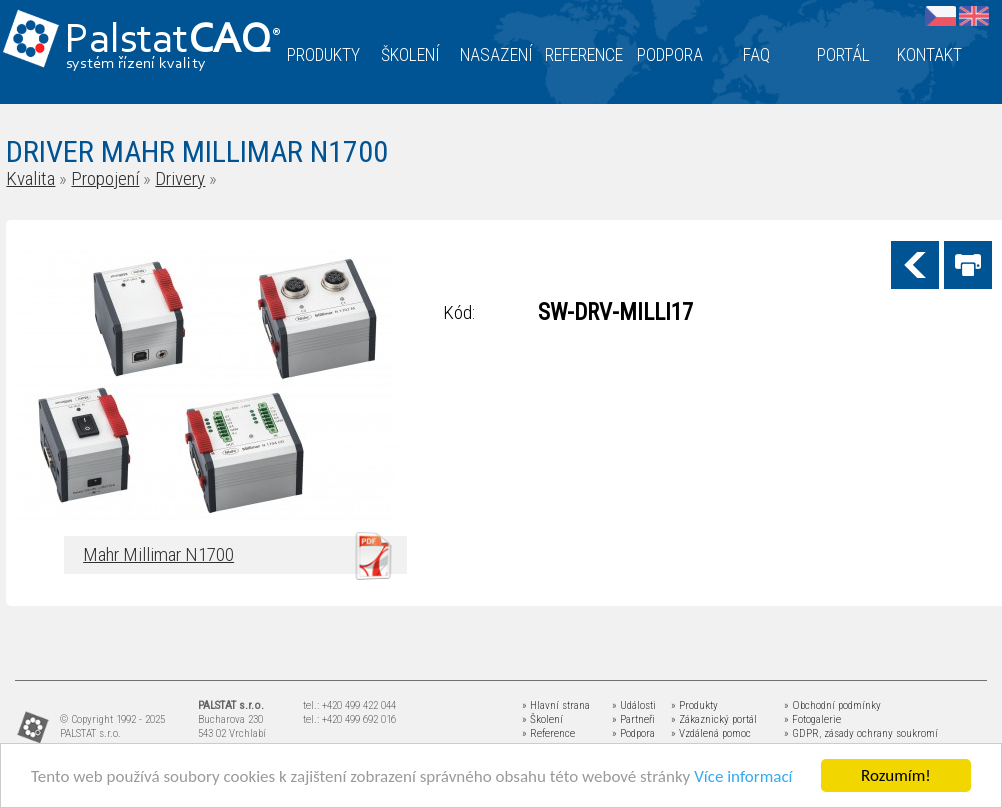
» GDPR (801, 733)
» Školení (542, 719)
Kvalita (30, 178)
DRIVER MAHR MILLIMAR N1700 (197, 151)
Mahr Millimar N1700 (158, 554)
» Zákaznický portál (714, 719)
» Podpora (633, 733)
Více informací (743, 776)
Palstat (172, 41)
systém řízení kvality (136, 64)
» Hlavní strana (556, 705)
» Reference (548, 733)
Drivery (180, 178)
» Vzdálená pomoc (711, 733)
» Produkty (694, 705)
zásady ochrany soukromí (881, 733)
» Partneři (633, 719)
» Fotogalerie (812, 719)
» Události (634, 705)
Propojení (105, 178)
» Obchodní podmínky (832, 705)
